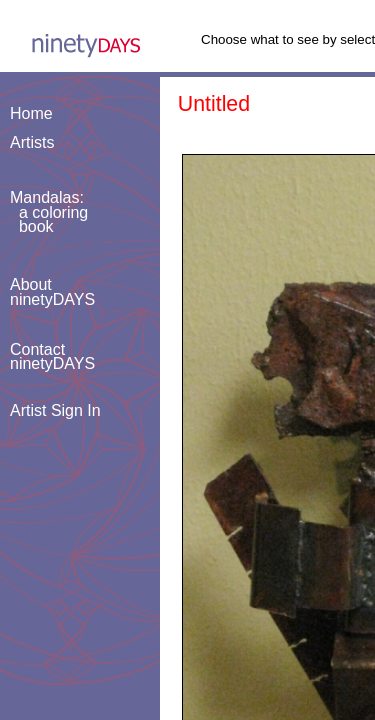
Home (31, 113)
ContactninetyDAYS (52, 356)
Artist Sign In (55, 410)
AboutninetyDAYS (52, 291)
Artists (32, 142)
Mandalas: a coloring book (49, 212)
